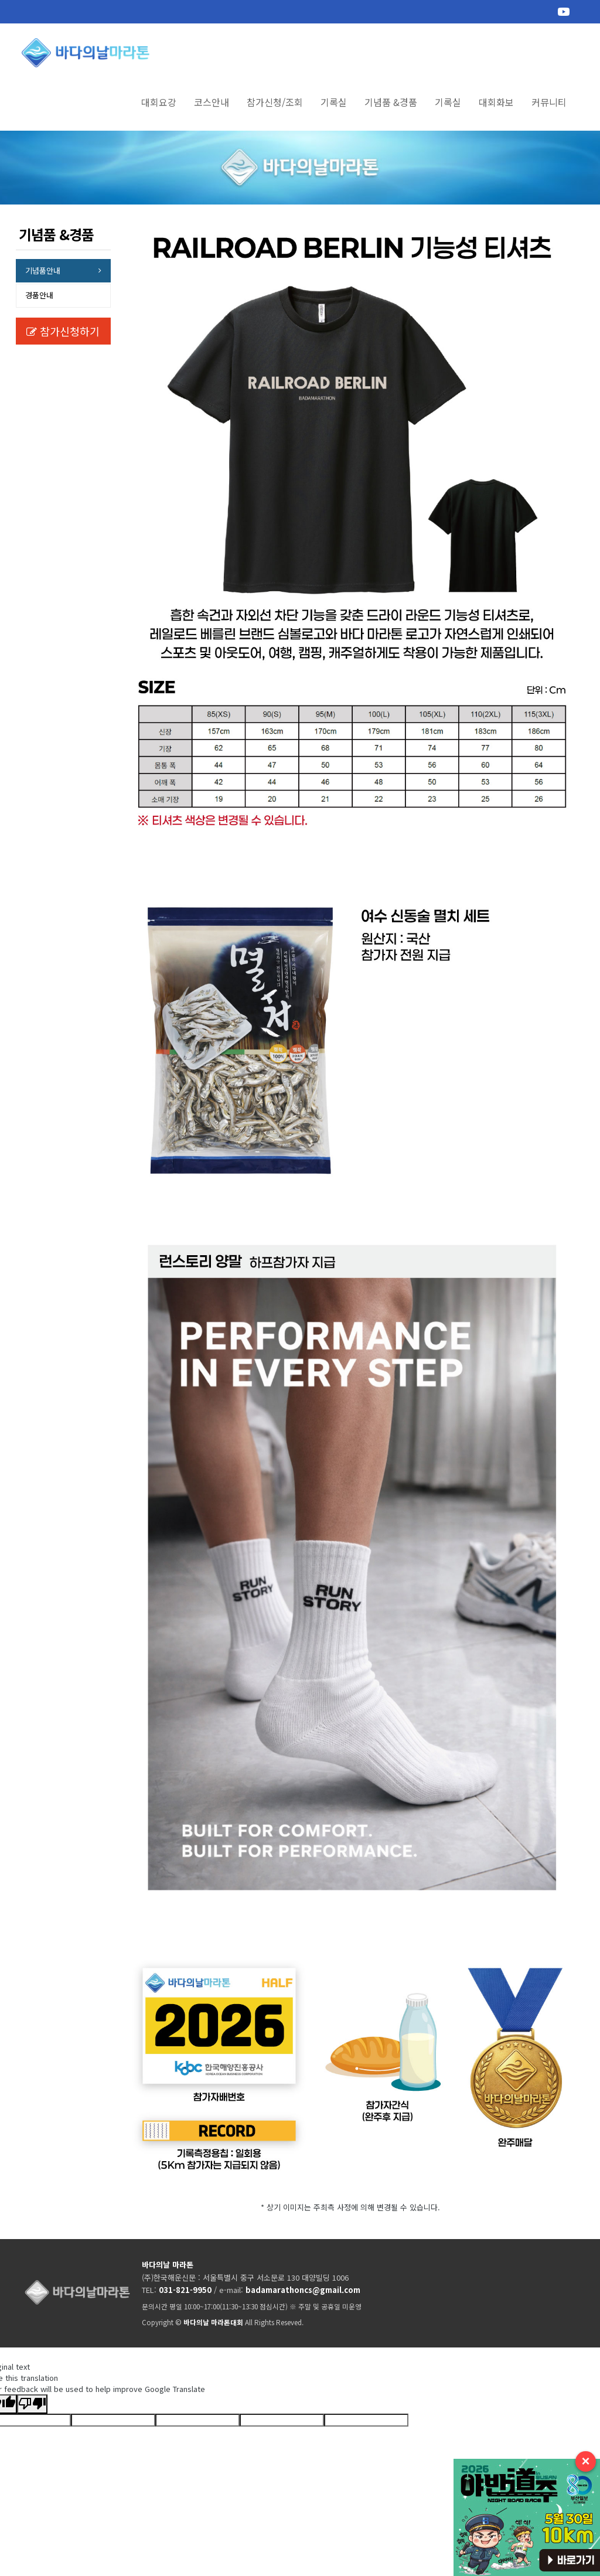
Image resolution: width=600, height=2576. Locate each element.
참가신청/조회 (275, 102)
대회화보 (496, 102)
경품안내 (39, 295)
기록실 (334, 102)
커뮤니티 (549, 102)
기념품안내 (42, 270)
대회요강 (158, 102)
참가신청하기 (63, 331)
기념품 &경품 (390, 102)
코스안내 (211, 102)
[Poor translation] (32, 2404)
